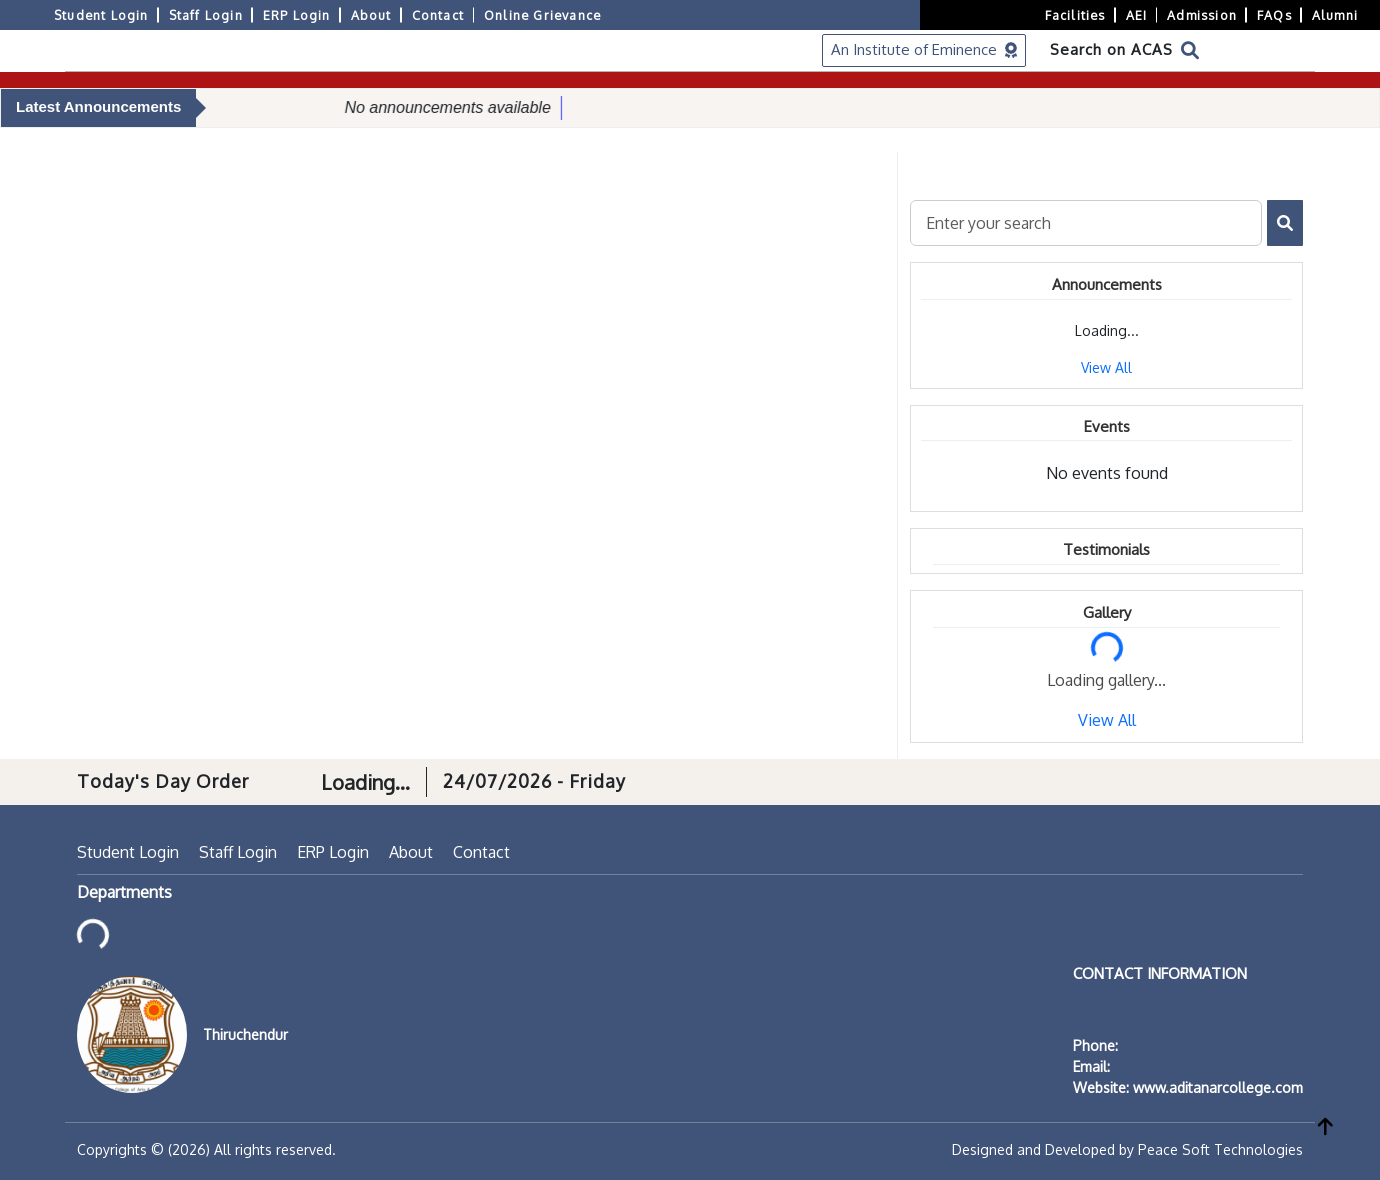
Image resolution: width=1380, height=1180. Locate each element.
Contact (438, 15)
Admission (1202, 15)
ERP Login (297, 15)
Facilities (1075, 15)
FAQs (1274, 15)
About (371, 15)
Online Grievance (542, 15)
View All (1106, 367)
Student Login (101, 15)
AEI (1137, 15)
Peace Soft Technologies (1220, 1149)
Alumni (1335, 15)
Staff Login (206, 15)
